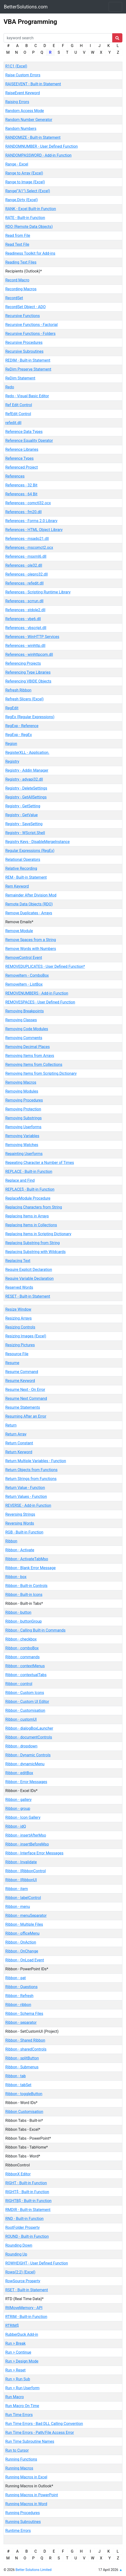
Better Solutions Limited (33, 2570)
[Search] (58, 37)
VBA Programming (30, 22)
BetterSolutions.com (26, 7)
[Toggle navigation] (115, 7)
